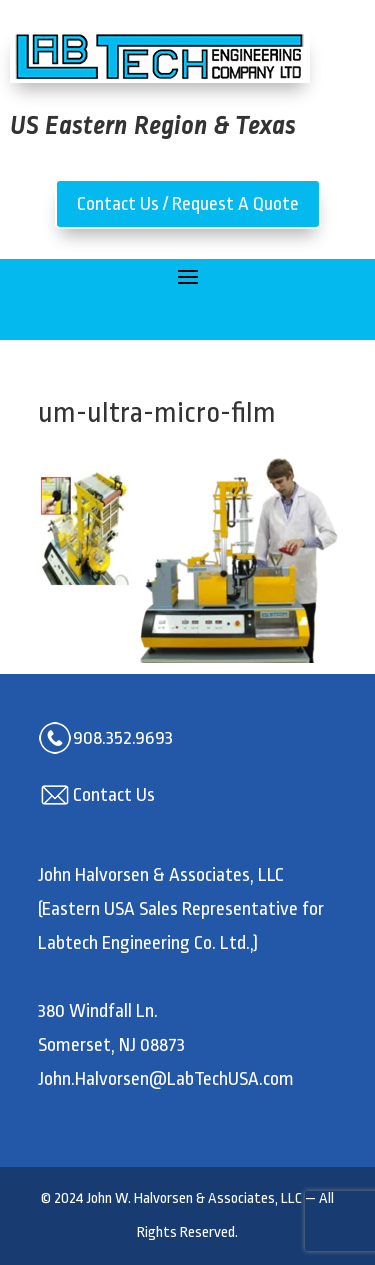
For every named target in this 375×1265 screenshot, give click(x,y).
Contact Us (114, 795)
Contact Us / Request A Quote (188, 204)
